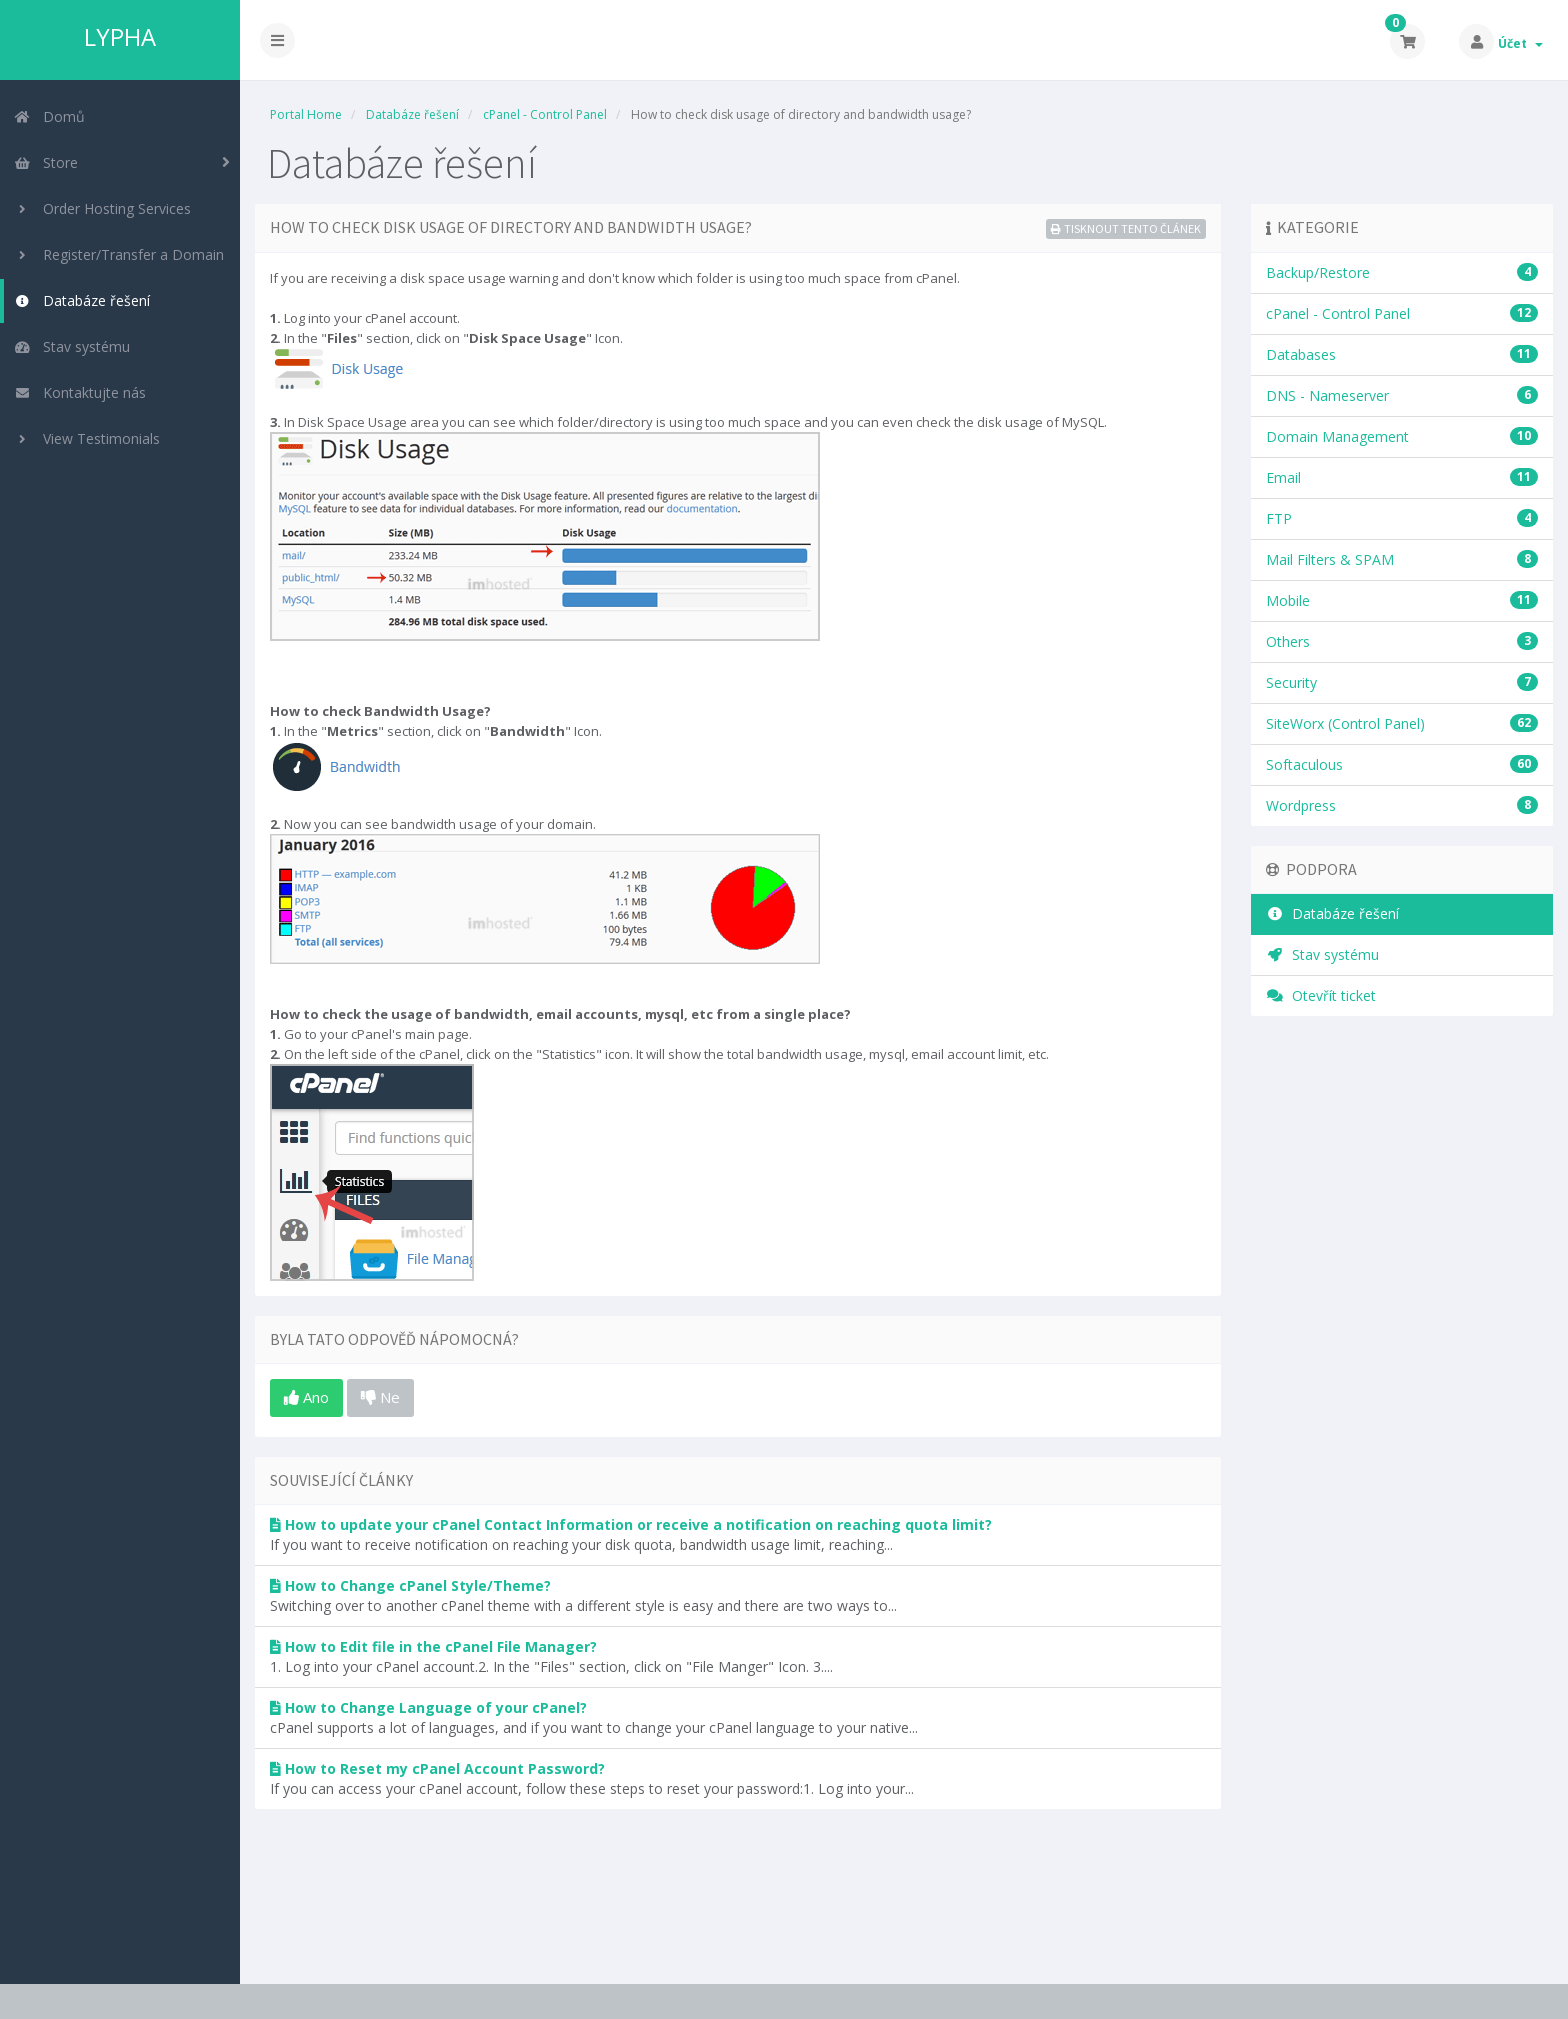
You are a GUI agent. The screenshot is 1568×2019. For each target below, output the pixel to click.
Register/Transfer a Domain (119, 254)
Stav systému (72, 346)
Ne (380, 1397)
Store (46, 162)
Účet (1520, 43)
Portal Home (306, 114)
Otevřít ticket (1321, 995)
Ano (306, 1397)
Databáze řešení (82, 300)
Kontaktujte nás (80, 392)
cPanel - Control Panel (545, 114)
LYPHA (120, 37)
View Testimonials (87, 438)
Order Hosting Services (102, 208)
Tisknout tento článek (1126, 228)
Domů (49, 116)
